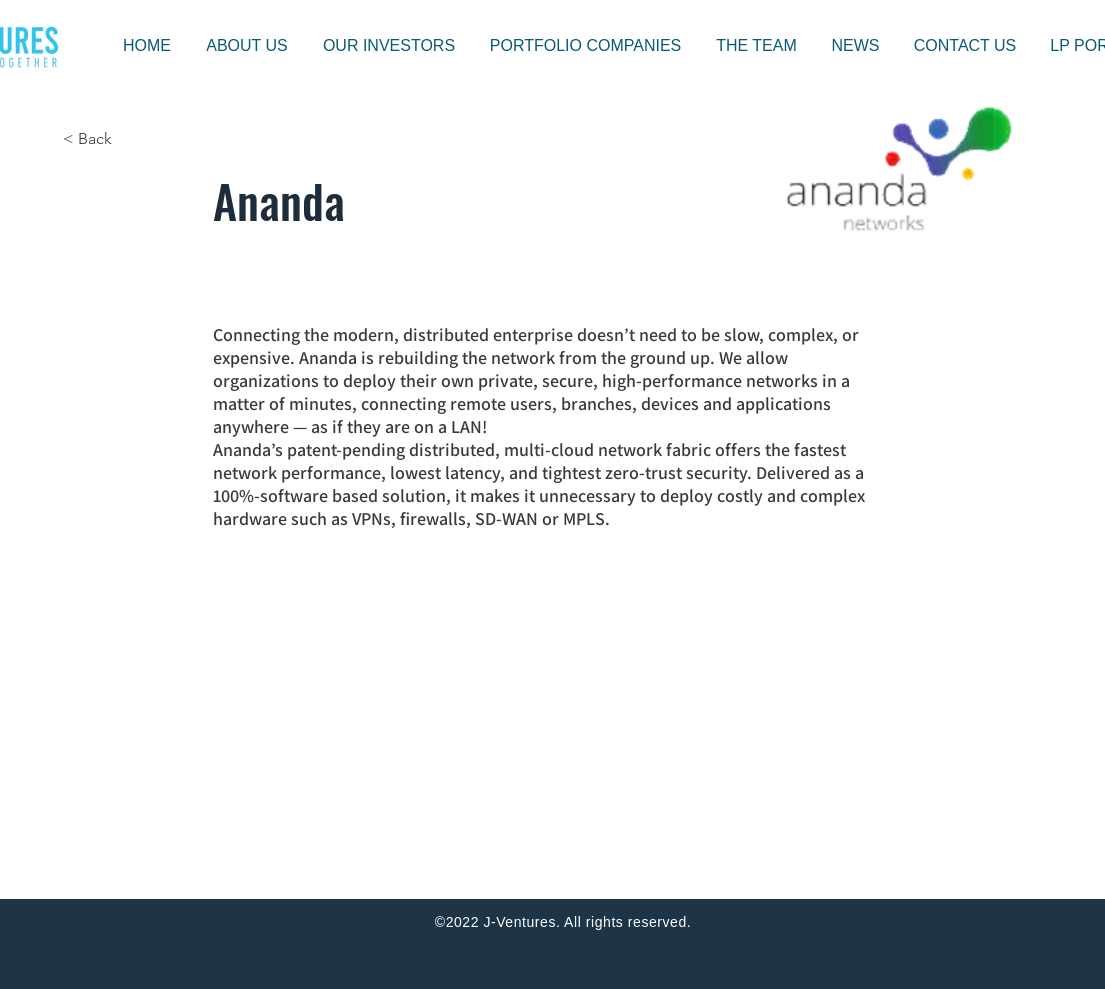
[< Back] (129, 139)
